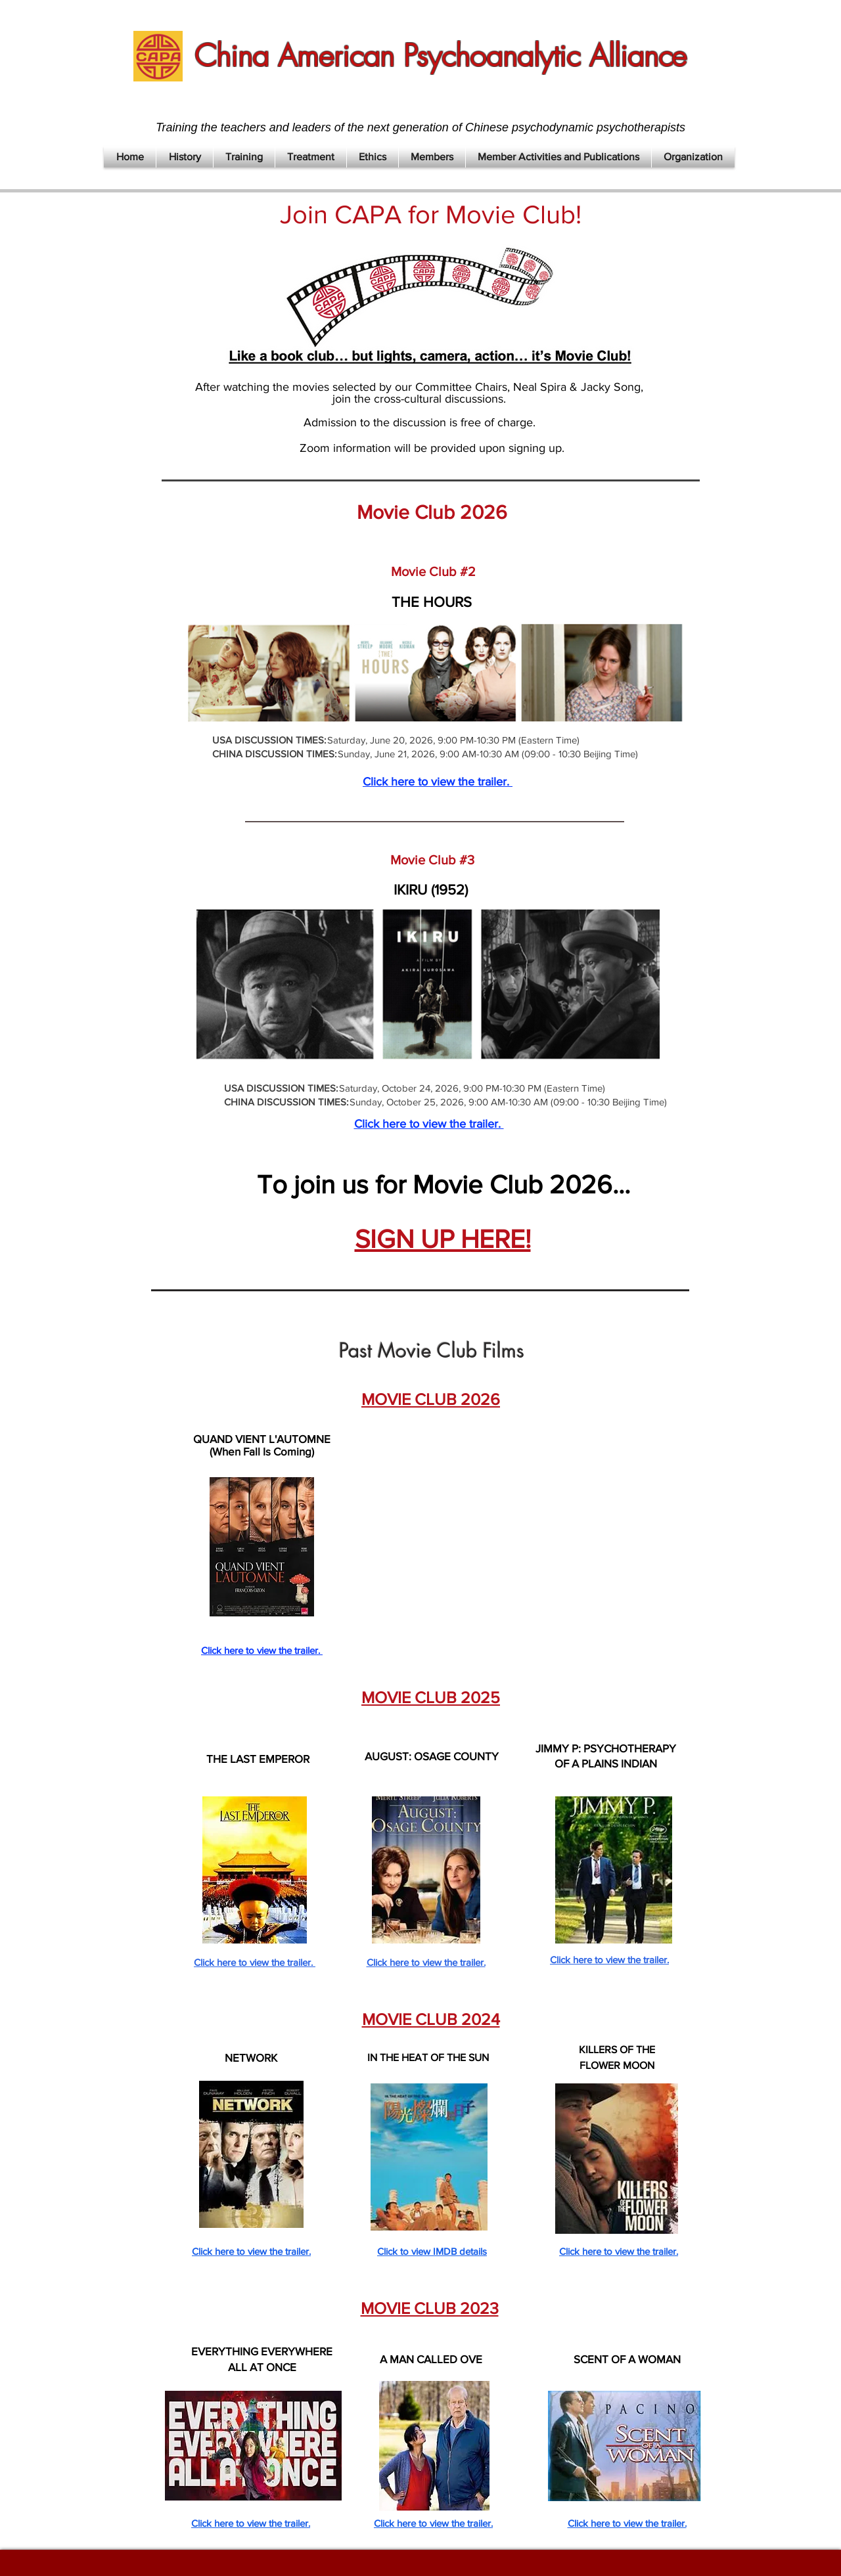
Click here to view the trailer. (437, 781)
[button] (184, 156)
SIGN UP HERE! (443, 1238)
